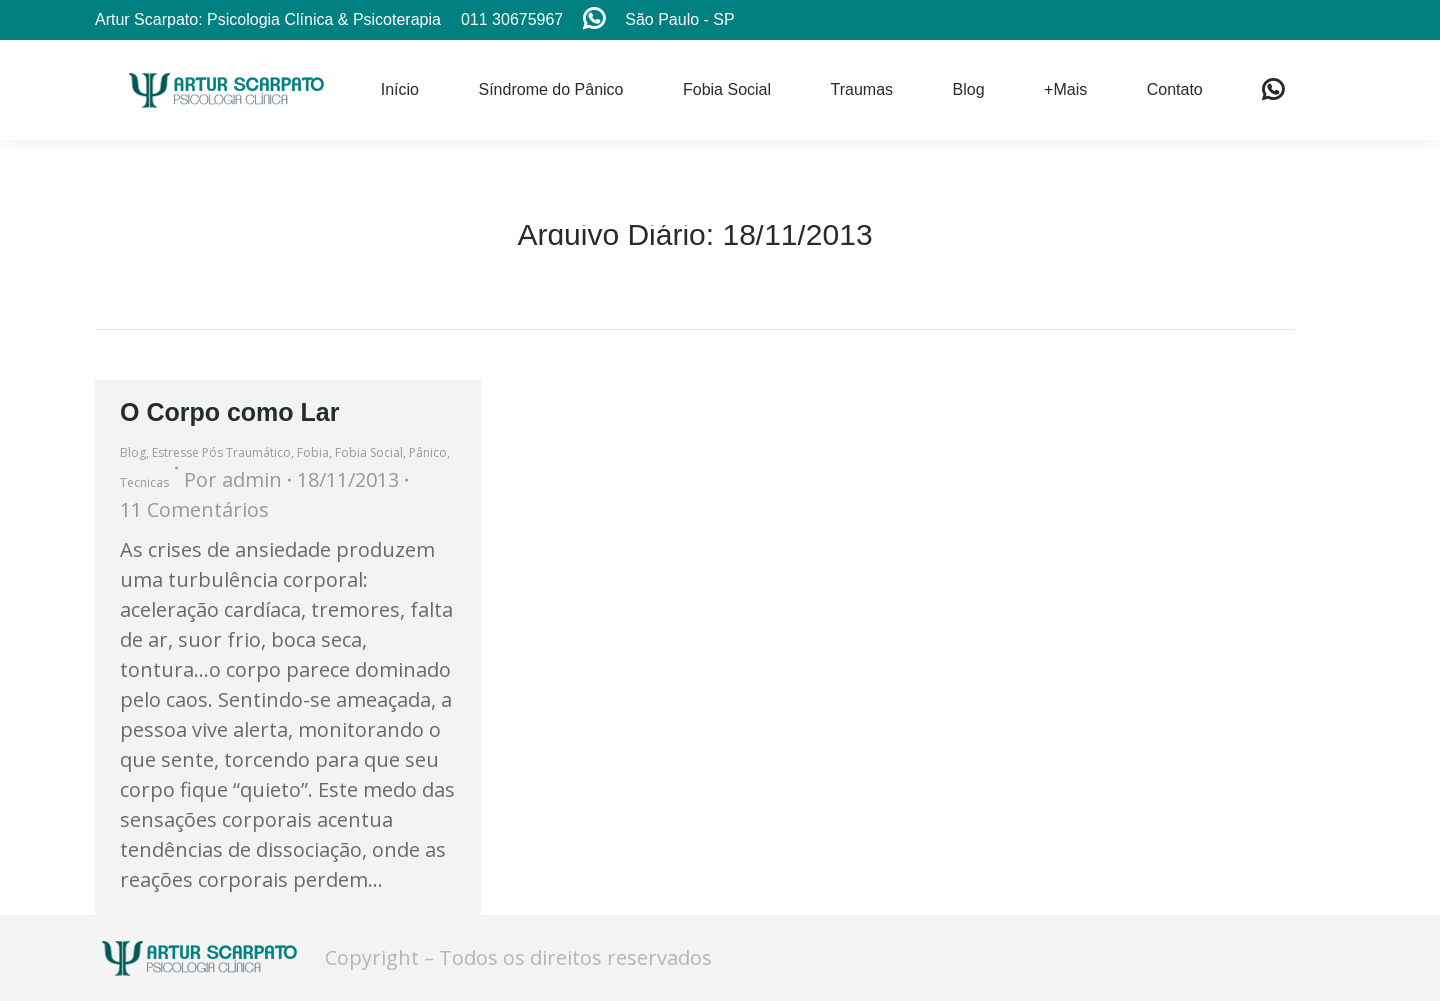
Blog (133, 452)
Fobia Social (369, 452)
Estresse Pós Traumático (221, 452)
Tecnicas (144, 482)
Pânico (428, 452)
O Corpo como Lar (229, 412)
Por (233, 479)
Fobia (313, 452)
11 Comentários (194, 509)
